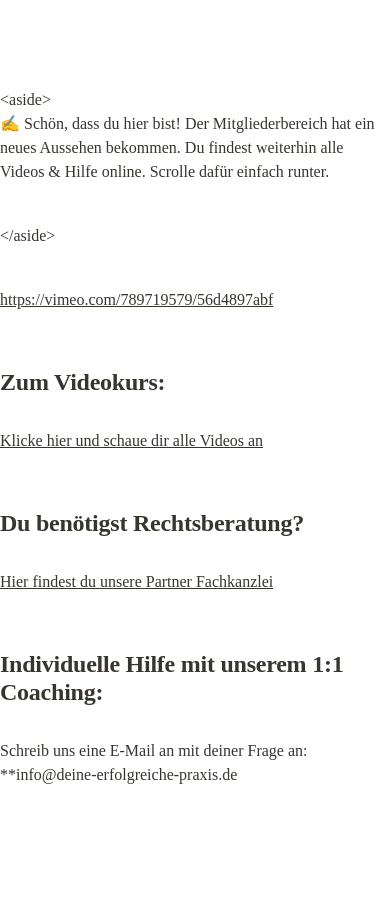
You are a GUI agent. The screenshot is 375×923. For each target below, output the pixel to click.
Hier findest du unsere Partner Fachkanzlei (136, 581)
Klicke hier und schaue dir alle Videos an (131, 440)
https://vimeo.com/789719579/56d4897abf (136, 299)
